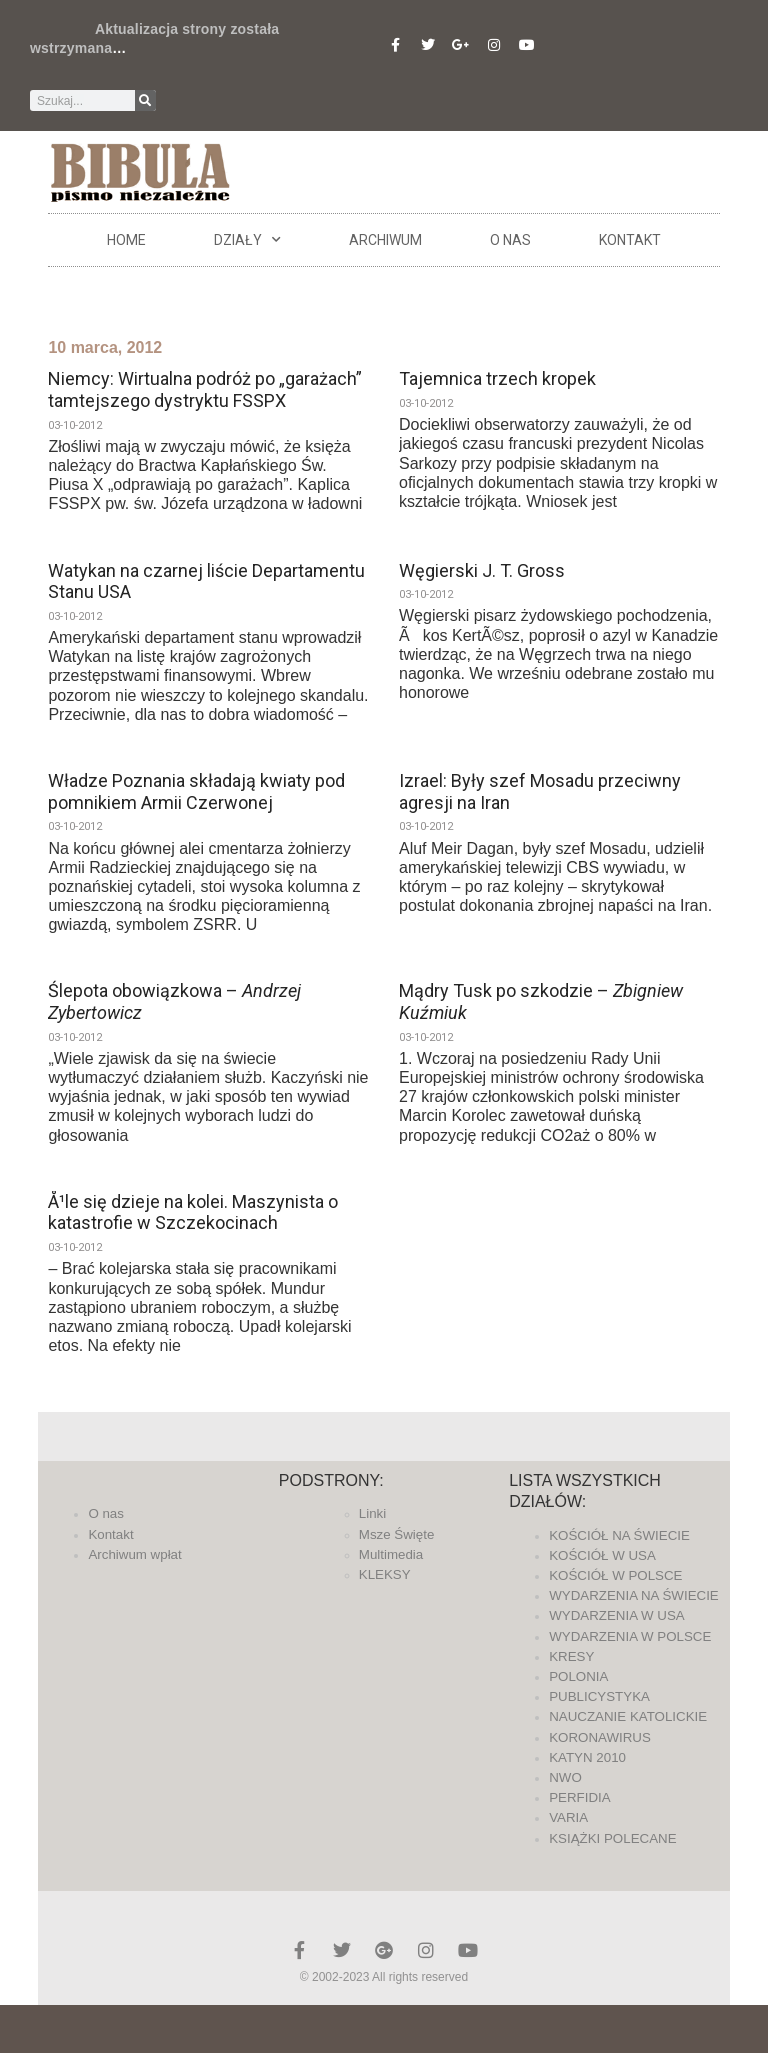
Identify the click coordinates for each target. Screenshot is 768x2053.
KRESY (571, 1656)
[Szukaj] (145, 100)
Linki (372, 1513)
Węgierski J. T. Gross (482, 570)
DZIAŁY (247, 240)
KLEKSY (385, 1574)
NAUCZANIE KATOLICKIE (628, 1716)
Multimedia (391, 1554)
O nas (510, 240)
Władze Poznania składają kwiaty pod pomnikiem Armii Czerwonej (196, 791)
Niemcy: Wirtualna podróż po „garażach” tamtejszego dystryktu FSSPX (205, 389)
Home (126, 240)
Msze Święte (397, 1534)
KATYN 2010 (587, 1757)
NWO (565, 1777)
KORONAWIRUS (600, 1737)
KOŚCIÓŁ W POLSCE (615, 1575)
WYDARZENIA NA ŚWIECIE (634, 1595)
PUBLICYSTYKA (599, 1696)
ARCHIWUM (385, 240)
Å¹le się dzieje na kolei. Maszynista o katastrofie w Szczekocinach (193, 1212)
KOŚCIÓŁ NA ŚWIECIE (619, 1535)
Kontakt (630, 240)
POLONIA (578, 1676)
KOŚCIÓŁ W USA (602, 1555)
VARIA (568, 1817)
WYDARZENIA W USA (617, 1615)
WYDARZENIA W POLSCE (630, 1636)
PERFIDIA (579, 1797)
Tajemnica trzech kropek (497, 378)
